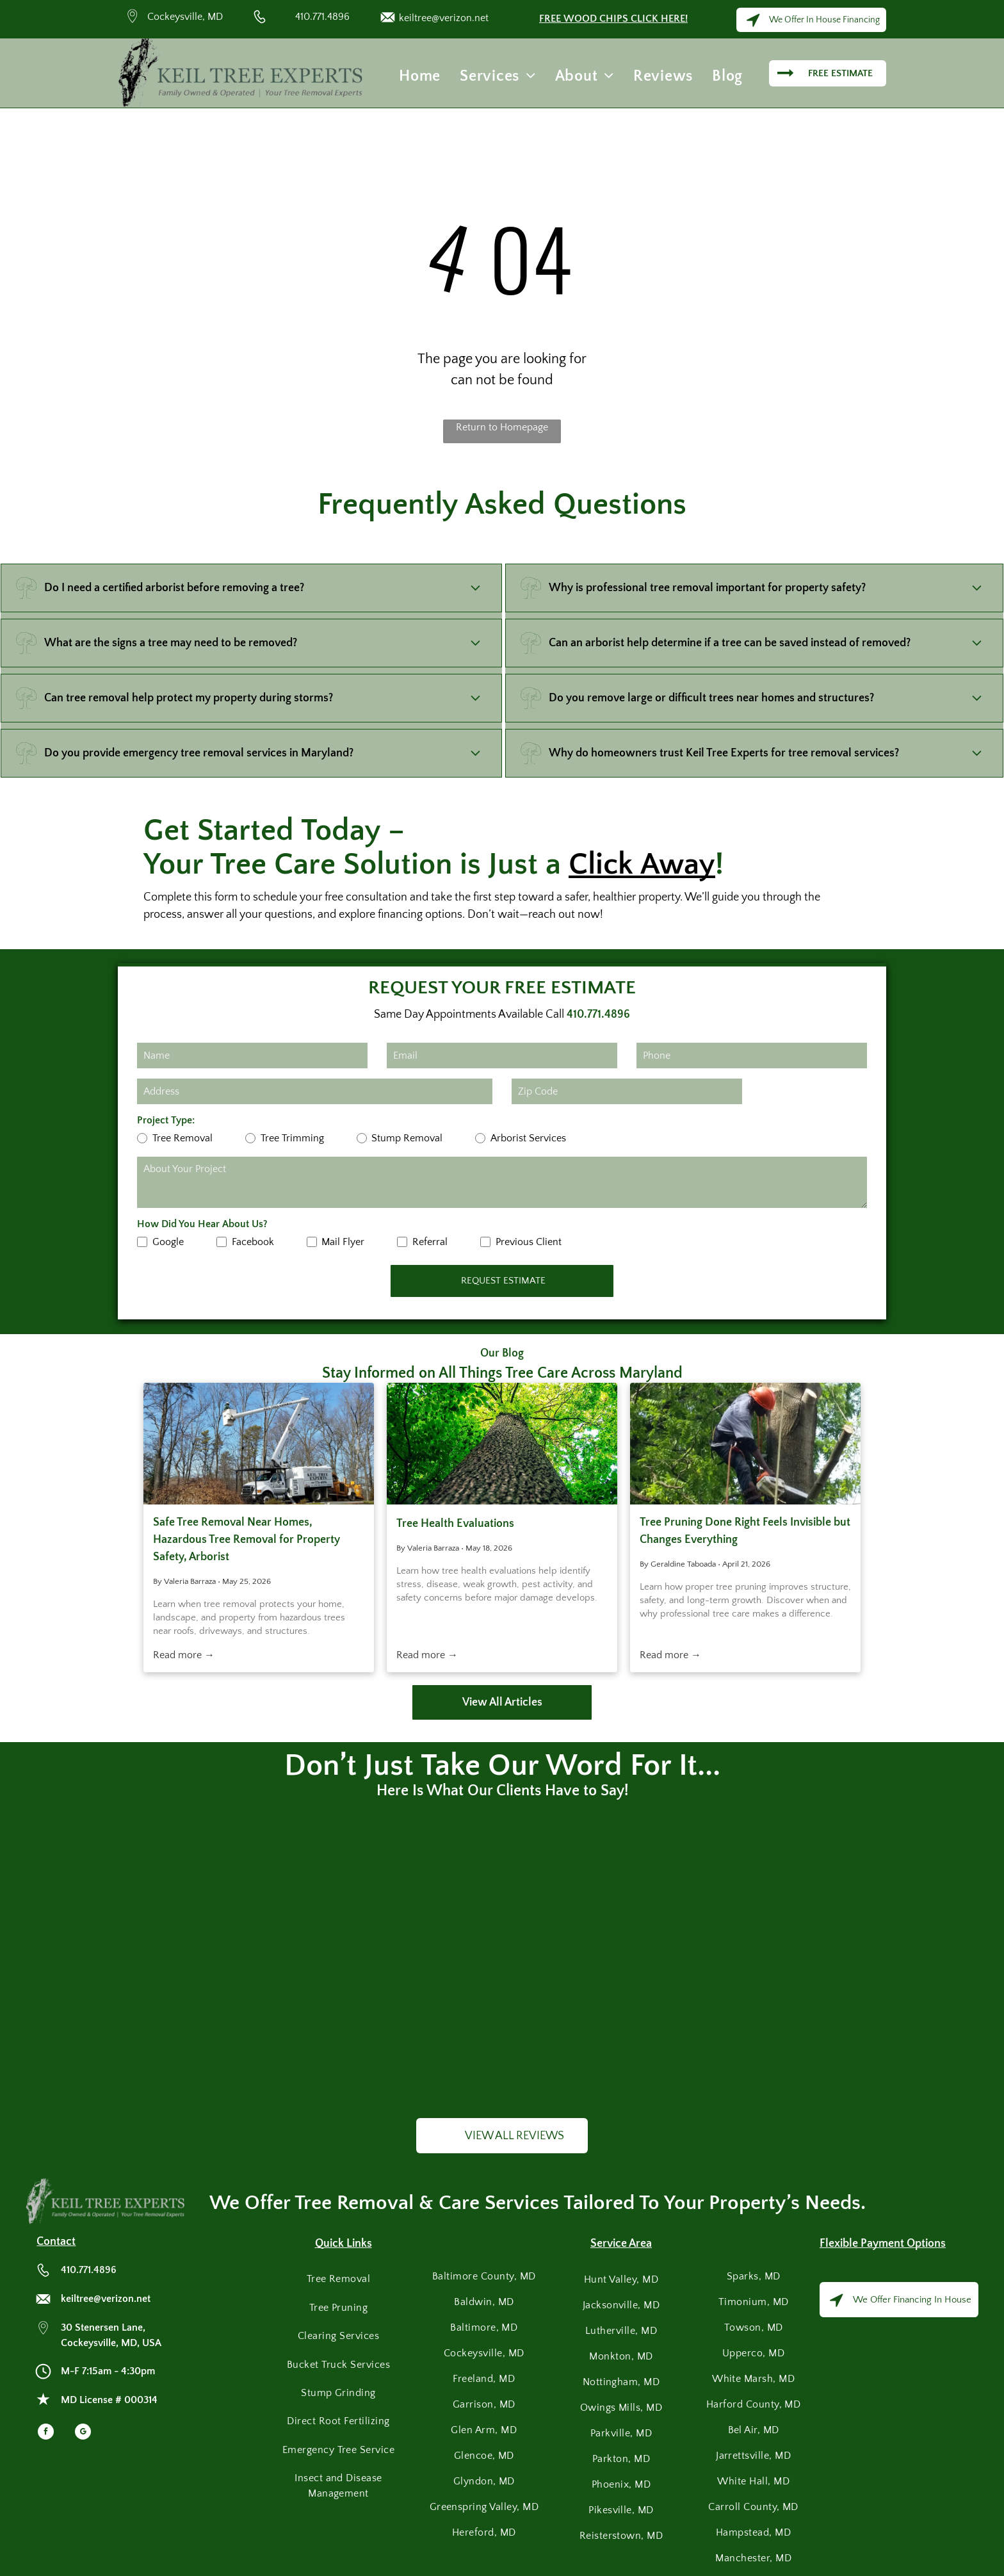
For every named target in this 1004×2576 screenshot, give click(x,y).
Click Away (642, 864)
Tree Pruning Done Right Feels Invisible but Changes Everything (745, 1531)
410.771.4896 (322, 16)
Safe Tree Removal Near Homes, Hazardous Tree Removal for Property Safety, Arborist (246, 1539)
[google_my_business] (83, 2433)
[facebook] (46, 2433)
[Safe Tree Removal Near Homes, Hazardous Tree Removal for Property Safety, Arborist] (258, 1443)
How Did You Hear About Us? (202, 1224)
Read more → (184, 1655)
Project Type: (166, 1120)
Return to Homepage (502, 427)
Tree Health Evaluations (455, 1523)
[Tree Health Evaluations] (502, 1443)
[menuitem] (419, 76)
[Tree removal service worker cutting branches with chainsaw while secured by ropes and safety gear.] (745, 1443)
